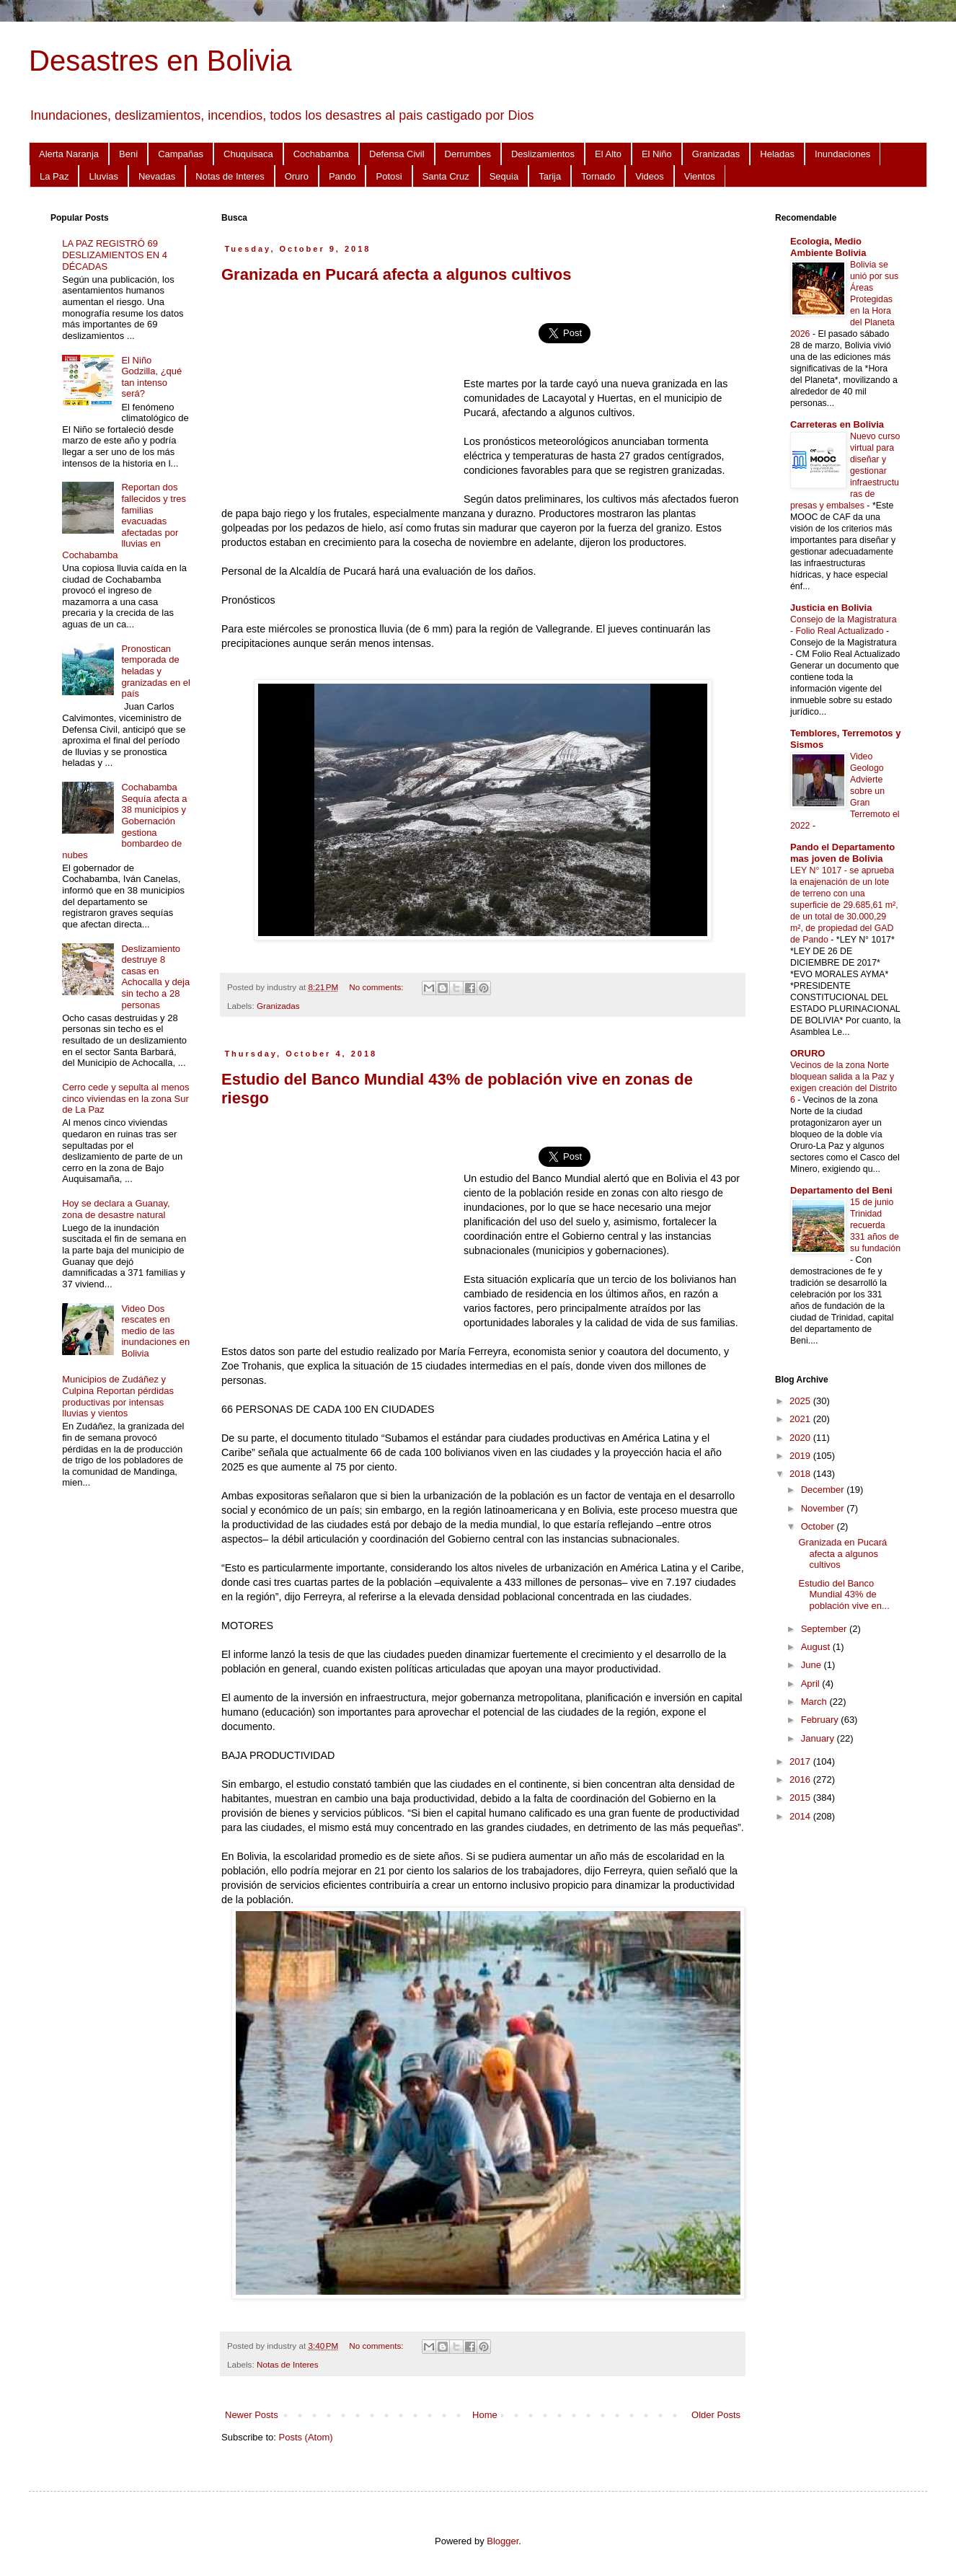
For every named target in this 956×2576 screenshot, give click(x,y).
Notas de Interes (229, 176)
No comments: (377, 987)
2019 (801, 1455)
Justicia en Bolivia (831, 607)
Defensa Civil (397, 154)
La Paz (54, 176)
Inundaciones (842, 154)
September (825, 1628)
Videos (649, 176)
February (821, 1719)
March (815, 1701)
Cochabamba (321, 154)
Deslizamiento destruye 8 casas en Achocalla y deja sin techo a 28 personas (155, 976)
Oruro (297, 176)
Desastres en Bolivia (160, 60)
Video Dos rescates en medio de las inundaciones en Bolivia (155, 1331)
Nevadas (156, 176)
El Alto (608, 154)
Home (484, 2414)
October (819, 1526)
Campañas (180, 154)
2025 (801, 1400)
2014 (801, 1816)
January (819, 1738)
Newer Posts (251, 2414)
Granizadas (716, 154)
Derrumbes (468, 154)
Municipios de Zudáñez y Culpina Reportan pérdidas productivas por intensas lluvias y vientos (118, 1396)
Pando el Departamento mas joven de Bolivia (842, 853)
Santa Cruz (445, 176)
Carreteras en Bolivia (837, 424)
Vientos (699, 176)
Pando (342, 176)
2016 (801, 1779)
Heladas (777, 154)
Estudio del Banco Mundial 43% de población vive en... (843, 1594)
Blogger (502, 2541)
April (812, 1683)
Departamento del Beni (841, 1190)
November (824, 1508)
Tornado (598, 176)
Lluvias (103, 176)
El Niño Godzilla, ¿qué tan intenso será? (151, 377)
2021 (801, 1418)
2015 (801, 1797)
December (824, 1489)
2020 (801, 1437)
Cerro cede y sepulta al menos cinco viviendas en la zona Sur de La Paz (125, 1098)
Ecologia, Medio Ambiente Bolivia (828, 247)
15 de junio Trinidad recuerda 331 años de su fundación (875, 1225)
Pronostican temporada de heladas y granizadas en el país (155, 671)
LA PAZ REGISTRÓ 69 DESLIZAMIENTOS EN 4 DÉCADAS (114, 254)
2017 (801, 1761)
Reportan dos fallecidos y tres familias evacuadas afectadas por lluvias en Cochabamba (124, 521)
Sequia (504, 176)
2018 (801, 1473)
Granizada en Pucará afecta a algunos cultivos (396, 274)
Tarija (550, 176)
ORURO (807, 1053)
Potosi (389, 176)
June (812, 1664)
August (817, 1646)
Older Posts (715, 2414)
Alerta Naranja (69, 154)
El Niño (657, 154)
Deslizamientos (543, 154)
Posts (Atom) (306, 2437)
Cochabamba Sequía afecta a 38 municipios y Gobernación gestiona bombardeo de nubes (124, 821)
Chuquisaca (248, 154)
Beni (128, 154)
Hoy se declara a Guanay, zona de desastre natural (115, 1209)
